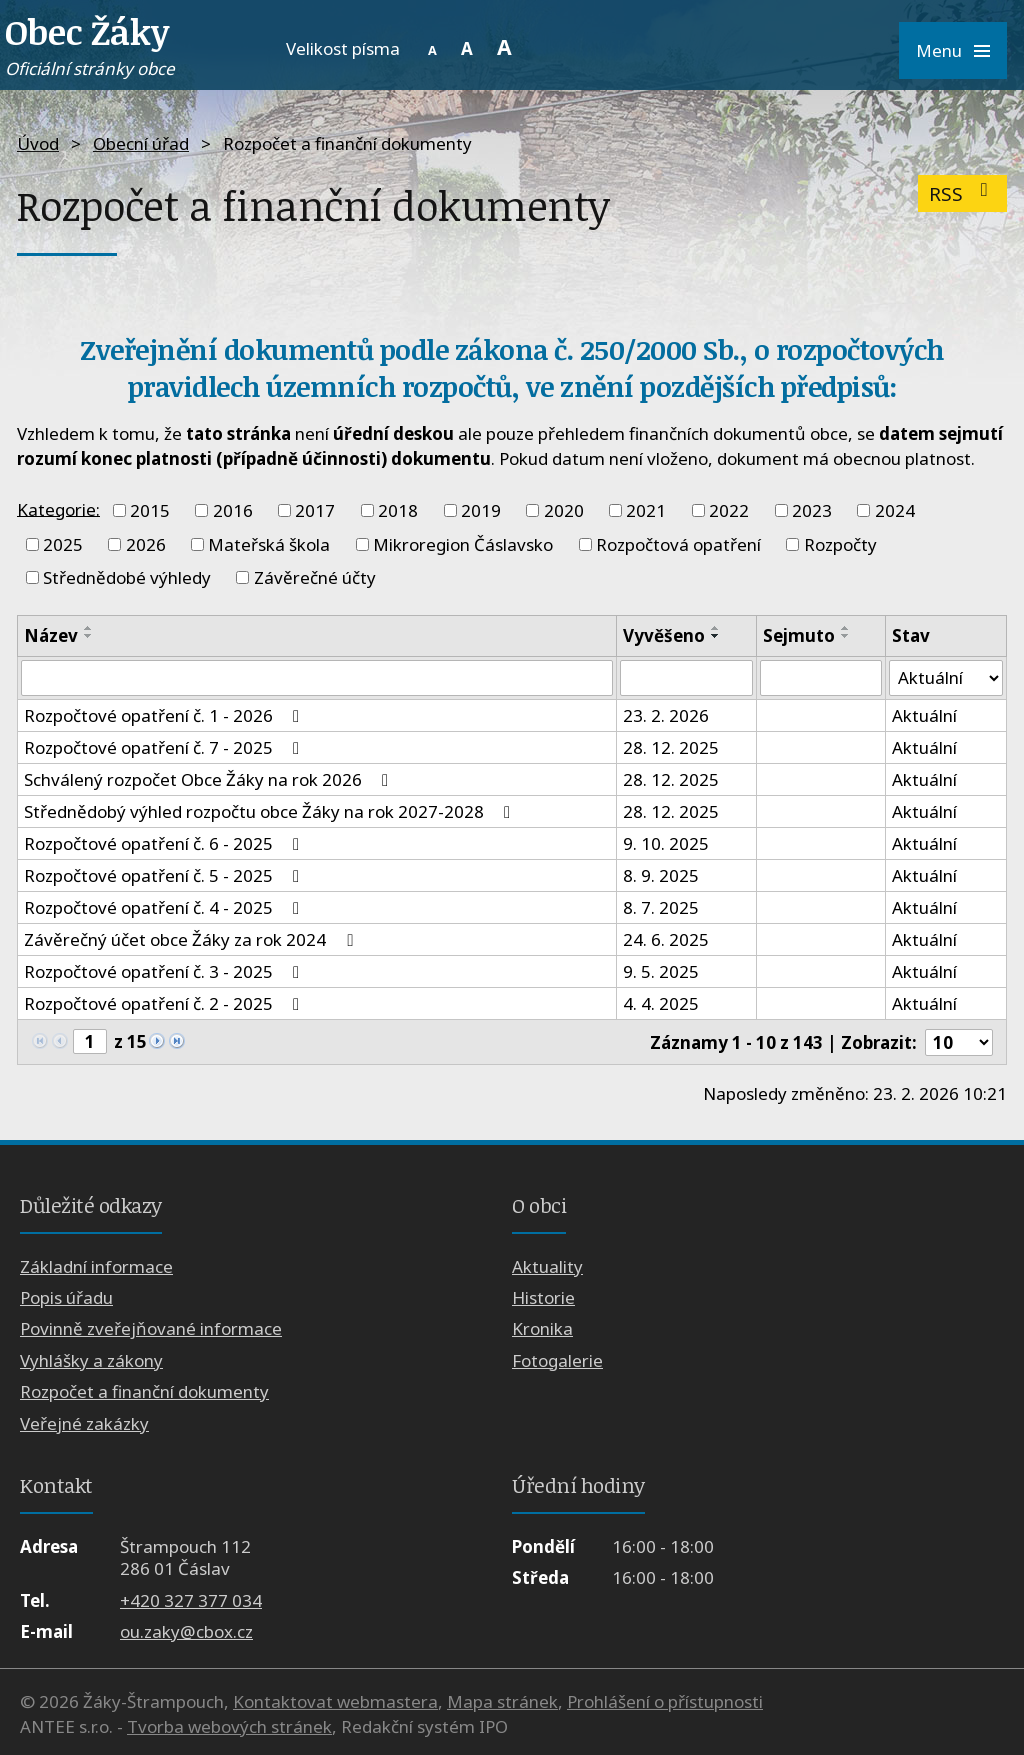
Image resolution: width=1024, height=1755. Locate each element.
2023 (812, 510)
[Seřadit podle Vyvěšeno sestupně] (716, 636)
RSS (962, 193)
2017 (315, 510)
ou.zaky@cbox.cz (186, 1631)
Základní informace (96, 1266)
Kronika (542, 1329)
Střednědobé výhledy (127, 577)
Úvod (38, 143)
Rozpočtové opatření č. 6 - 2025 (165, 843)
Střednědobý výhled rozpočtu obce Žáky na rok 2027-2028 (271, 811)
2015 (150, 510)
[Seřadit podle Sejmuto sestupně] (846, 636)
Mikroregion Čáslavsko (463, 544)
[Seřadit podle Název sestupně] (89, 636)
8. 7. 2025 (661, 907)
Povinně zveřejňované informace (151, 1329)
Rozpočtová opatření (678, 544)
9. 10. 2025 (666, 843)
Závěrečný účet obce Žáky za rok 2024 (192, 939)
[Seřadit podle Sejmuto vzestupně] (846, 628)
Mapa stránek (502, 1701)
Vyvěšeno (664, 635)
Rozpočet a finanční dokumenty (144, 1391)
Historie (543, 1297)
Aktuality (547, 1266)
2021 (646, 510)
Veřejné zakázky (84, 1423)
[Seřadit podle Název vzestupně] (89, 628)
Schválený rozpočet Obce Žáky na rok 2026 (210, 779)
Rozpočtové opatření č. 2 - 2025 (165, 1003)
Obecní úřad (141, 143)
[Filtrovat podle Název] (317, 678)
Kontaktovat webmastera (335, 1701)
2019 (481, 510)
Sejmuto (799, 635)
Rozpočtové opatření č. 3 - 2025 (165, 971)
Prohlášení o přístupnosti (665, 1701)
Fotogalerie (557, 1360)
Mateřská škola (269, 544)
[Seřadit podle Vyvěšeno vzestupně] (716, 628)
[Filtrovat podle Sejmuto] (821, 678)
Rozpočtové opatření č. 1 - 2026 (165, 715)
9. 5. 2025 (661, 971)
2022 (729, 510)
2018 (398, 510)
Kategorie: (58, 508)
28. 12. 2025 (671, 747)
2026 (146, 544)
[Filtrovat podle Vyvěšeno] (687, 678)
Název (51, 635)
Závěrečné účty (315, 577)
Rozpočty (840, 544)
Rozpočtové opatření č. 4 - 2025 (165, 907)
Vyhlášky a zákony (91, 1360)
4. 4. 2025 (661, 1003)
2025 (63, 544)
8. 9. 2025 (661, 875)
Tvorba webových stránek (229, 1726)
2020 (564, 510)
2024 (895, 510)
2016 (233, 510)
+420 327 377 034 (191, 1600)
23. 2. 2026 (666, 715)
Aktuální (924, 715)
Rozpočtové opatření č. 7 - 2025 (165, 747)
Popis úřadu (66, 1297)
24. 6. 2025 (666, 939)
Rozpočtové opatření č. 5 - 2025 (165, 875)
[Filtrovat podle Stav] (946, 678)
